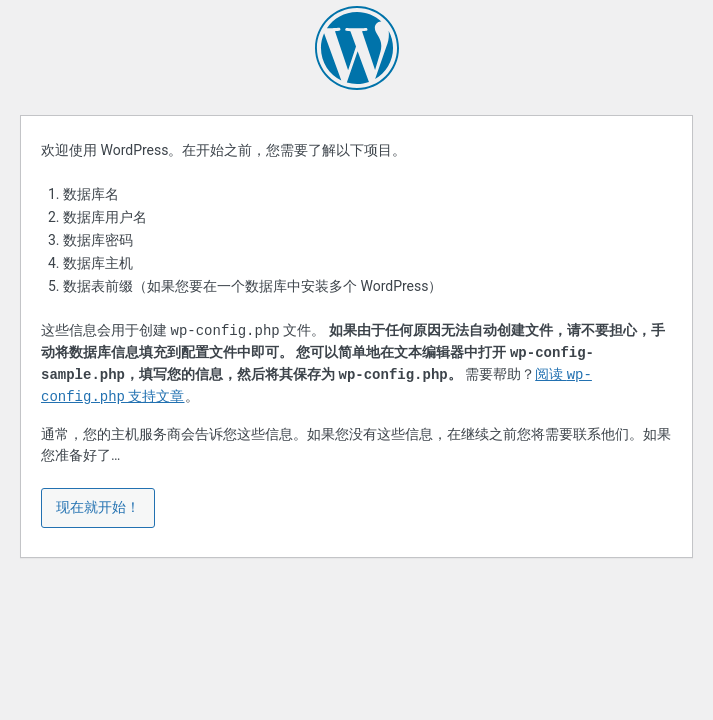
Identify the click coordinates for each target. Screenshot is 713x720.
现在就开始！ (98, 507)
